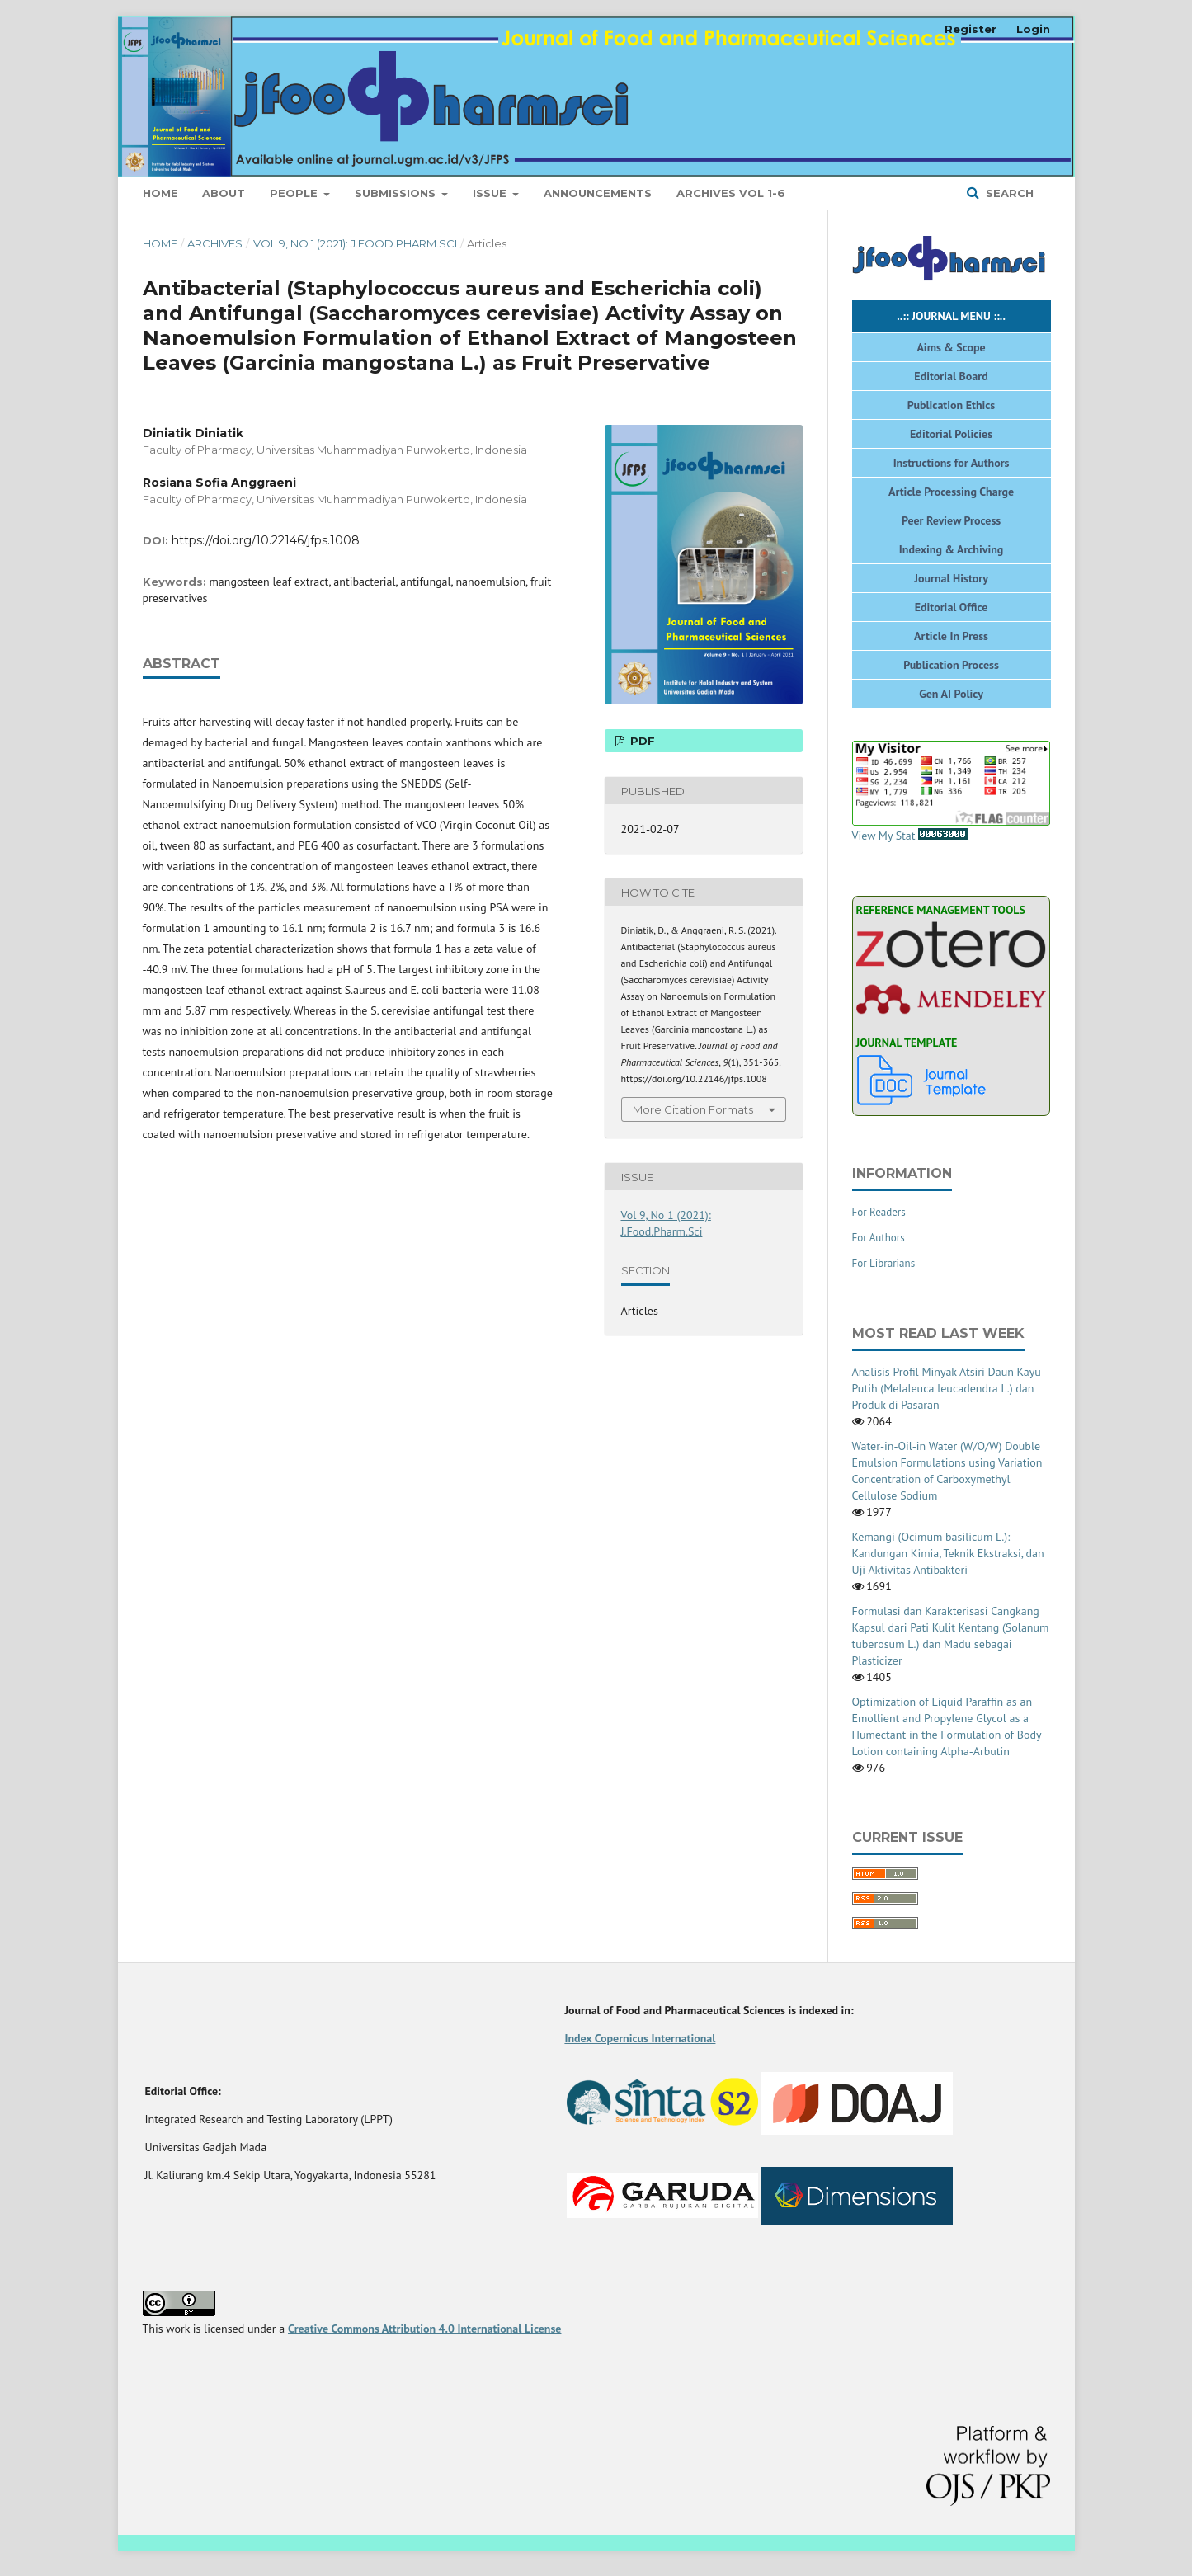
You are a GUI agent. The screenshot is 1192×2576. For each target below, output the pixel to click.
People (295, 193)
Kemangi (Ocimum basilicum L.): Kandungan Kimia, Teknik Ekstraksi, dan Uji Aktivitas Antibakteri (948, 1553)
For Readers (879, 1212)
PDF (641, 740)
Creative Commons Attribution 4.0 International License (424, 2328)
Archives (215, 243)
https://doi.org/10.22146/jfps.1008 (266, 540)
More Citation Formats (693, 1109)
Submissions (397, 193)
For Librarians (884, 1263)
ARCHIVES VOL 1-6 (730, 193)
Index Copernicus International (639, 2038)
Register (970, 28)
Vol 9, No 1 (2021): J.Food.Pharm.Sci (355, 243)
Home (160, 193)
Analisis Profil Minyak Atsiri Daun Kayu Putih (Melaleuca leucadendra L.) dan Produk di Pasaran (946, 1388)
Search (1008, 193)
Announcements (598, 193)
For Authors (878, 1238)
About (223, 193)
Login (1033, 28)
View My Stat (951, 792)
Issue (491, 193)
